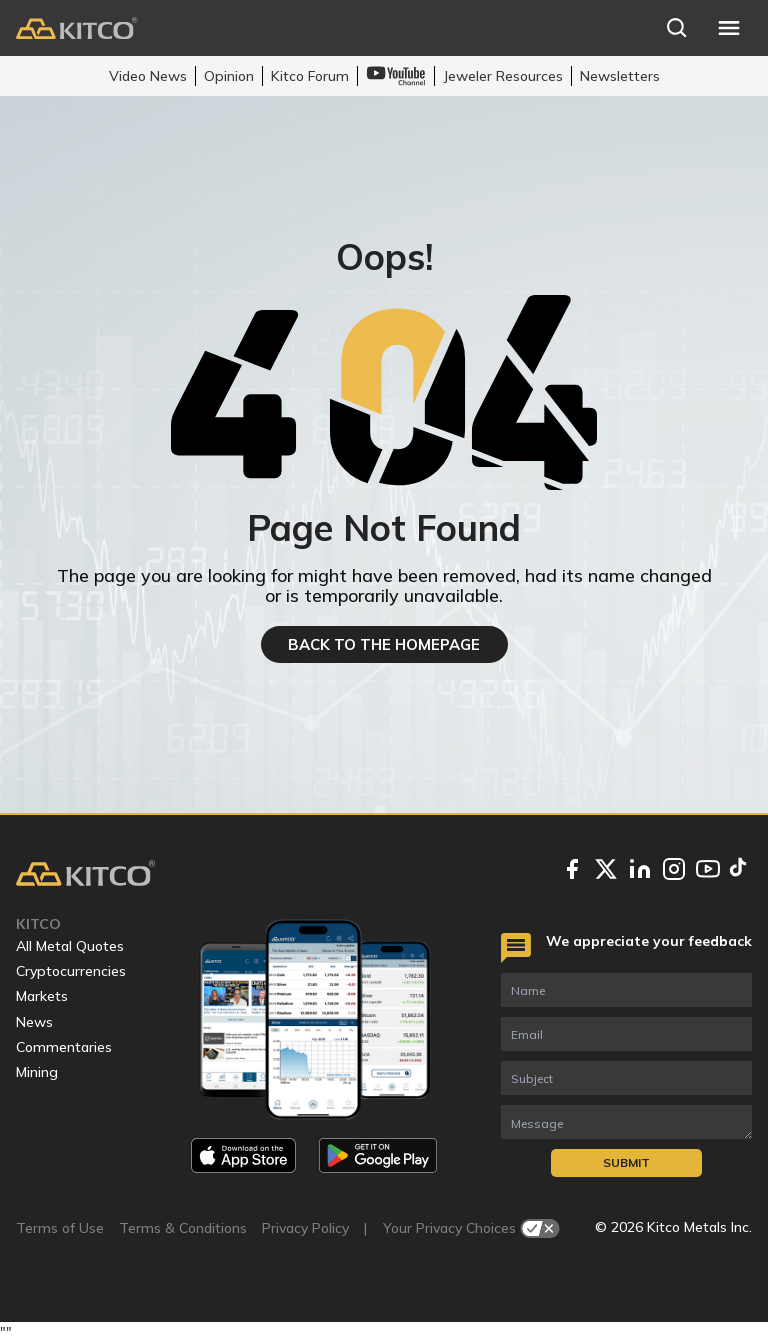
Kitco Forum (310, 76)
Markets (42, 996)
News (34, 1022)
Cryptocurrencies (71, 971)
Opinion (229, 76)
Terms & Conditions (183, 1228)
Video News (148, 76)
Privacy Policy (305, 1228)
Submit (626, 1162)
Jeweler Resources (503, 76)
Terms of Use (60, 1228)
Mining (37, 1072)
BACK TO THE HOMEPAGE (384, 644)
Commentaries (64, 1047)
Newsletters (620, 76)
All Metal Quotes (70, 946)
